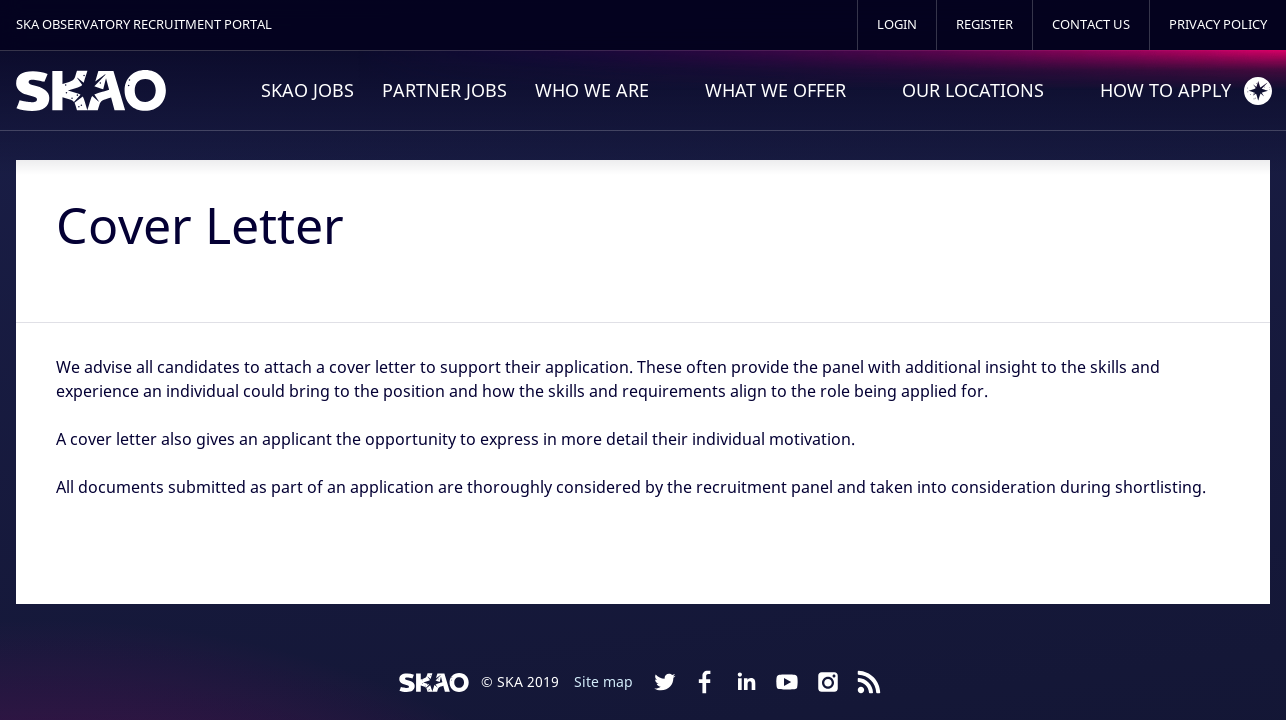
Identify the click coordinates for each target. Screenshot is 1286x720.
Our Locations (973, 90)
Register (984, 24)
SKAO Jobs (307, 90)
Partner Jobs (444, 90)
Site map (603, 681)
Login (897, 24)
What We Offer (775, 90)
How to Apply (1165, 90)
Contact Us (1091, 24)
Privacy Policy (1218, 24)
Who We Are (592, 90)
